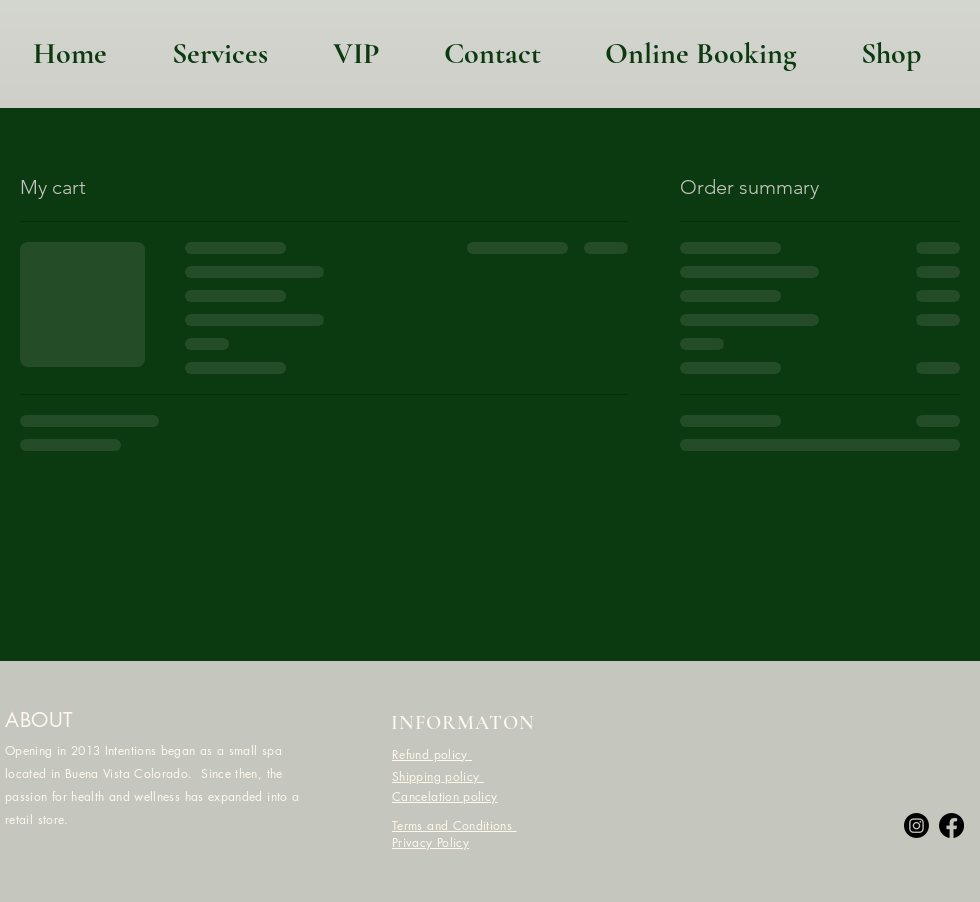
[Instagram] (916, 825)
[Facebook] (951, 825)
